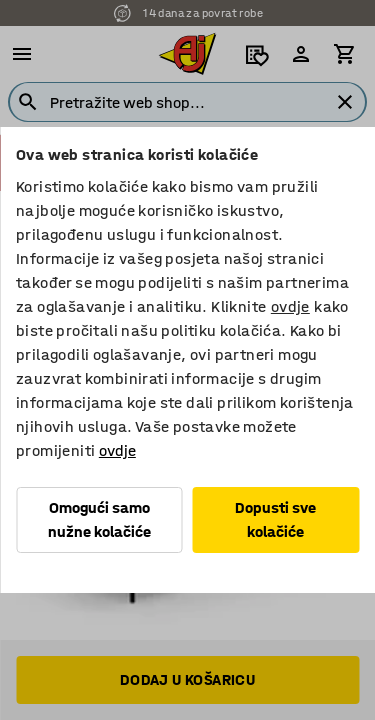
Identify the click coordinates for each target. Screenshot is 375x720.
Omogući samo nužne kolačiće (99, 519)
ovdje (290, 306)
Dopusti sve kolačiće (275, 519)
